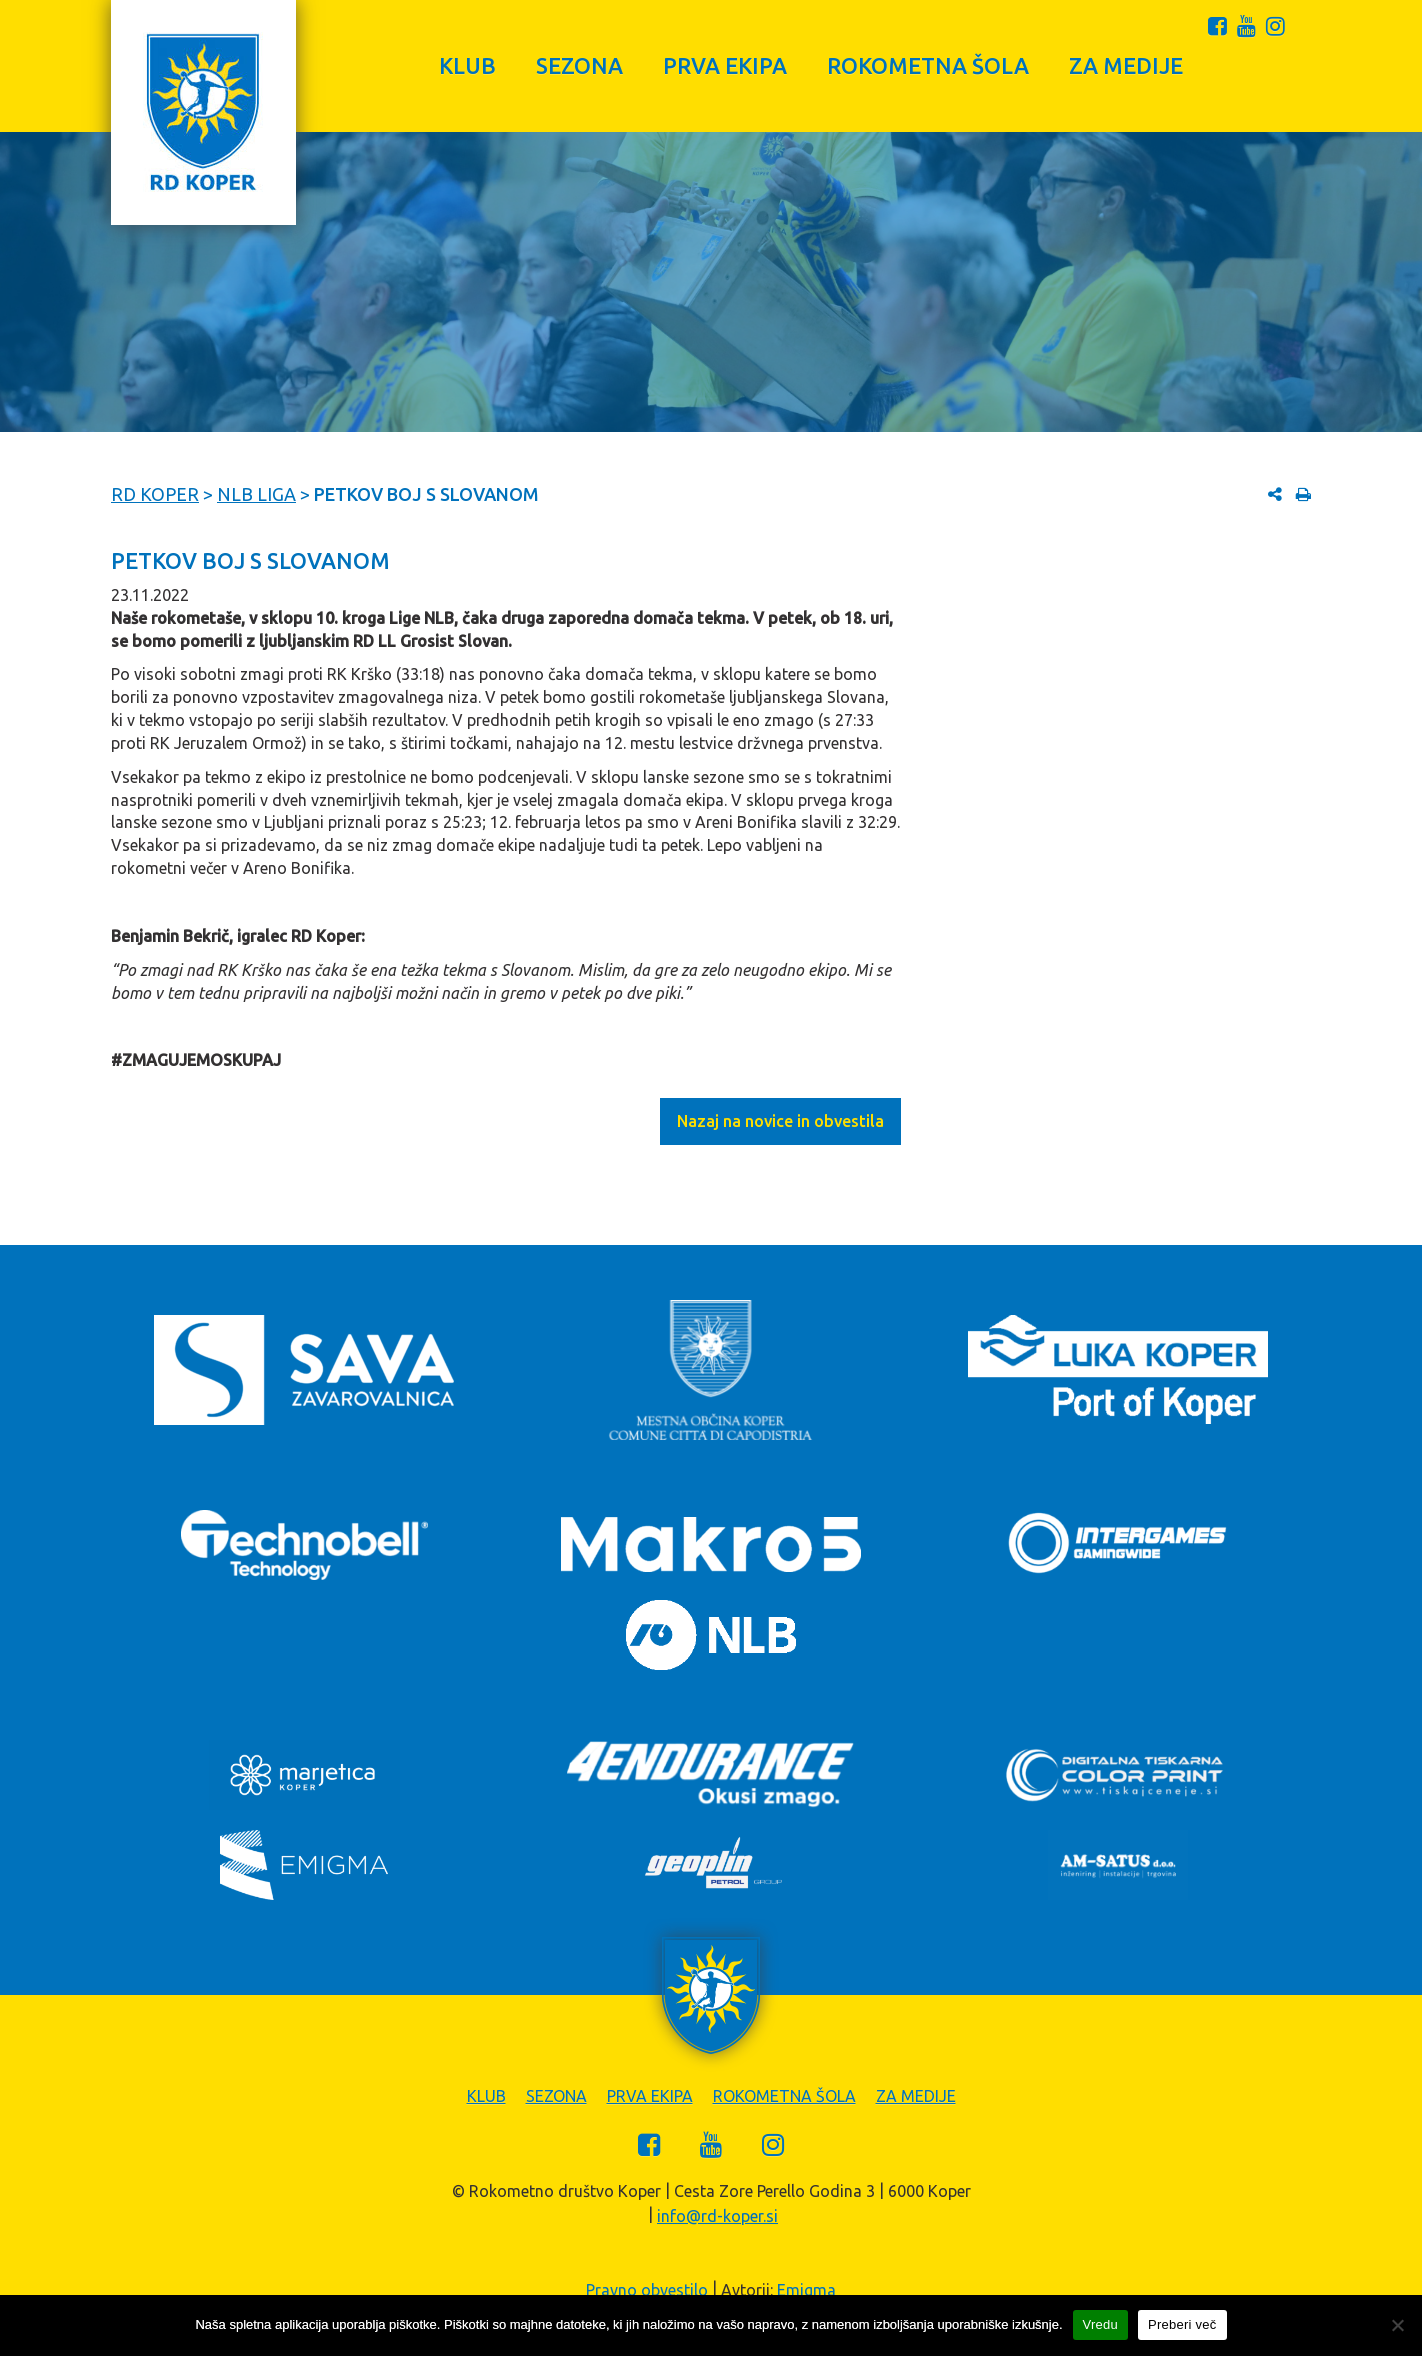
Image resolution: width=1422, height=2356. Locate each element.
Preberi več (1182, 2324)
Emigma (806, 2290)
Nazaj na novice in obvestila (780, 1121)
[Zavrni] (1397, 2325)
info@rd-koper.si (717, 2216)
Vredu (1100, 2324)
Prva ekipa (725, 65)
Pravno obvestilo (647, 2290)
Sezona (579, 65)
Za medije (1126, 65)
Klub (467, 65)
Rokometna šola (928, 65)
